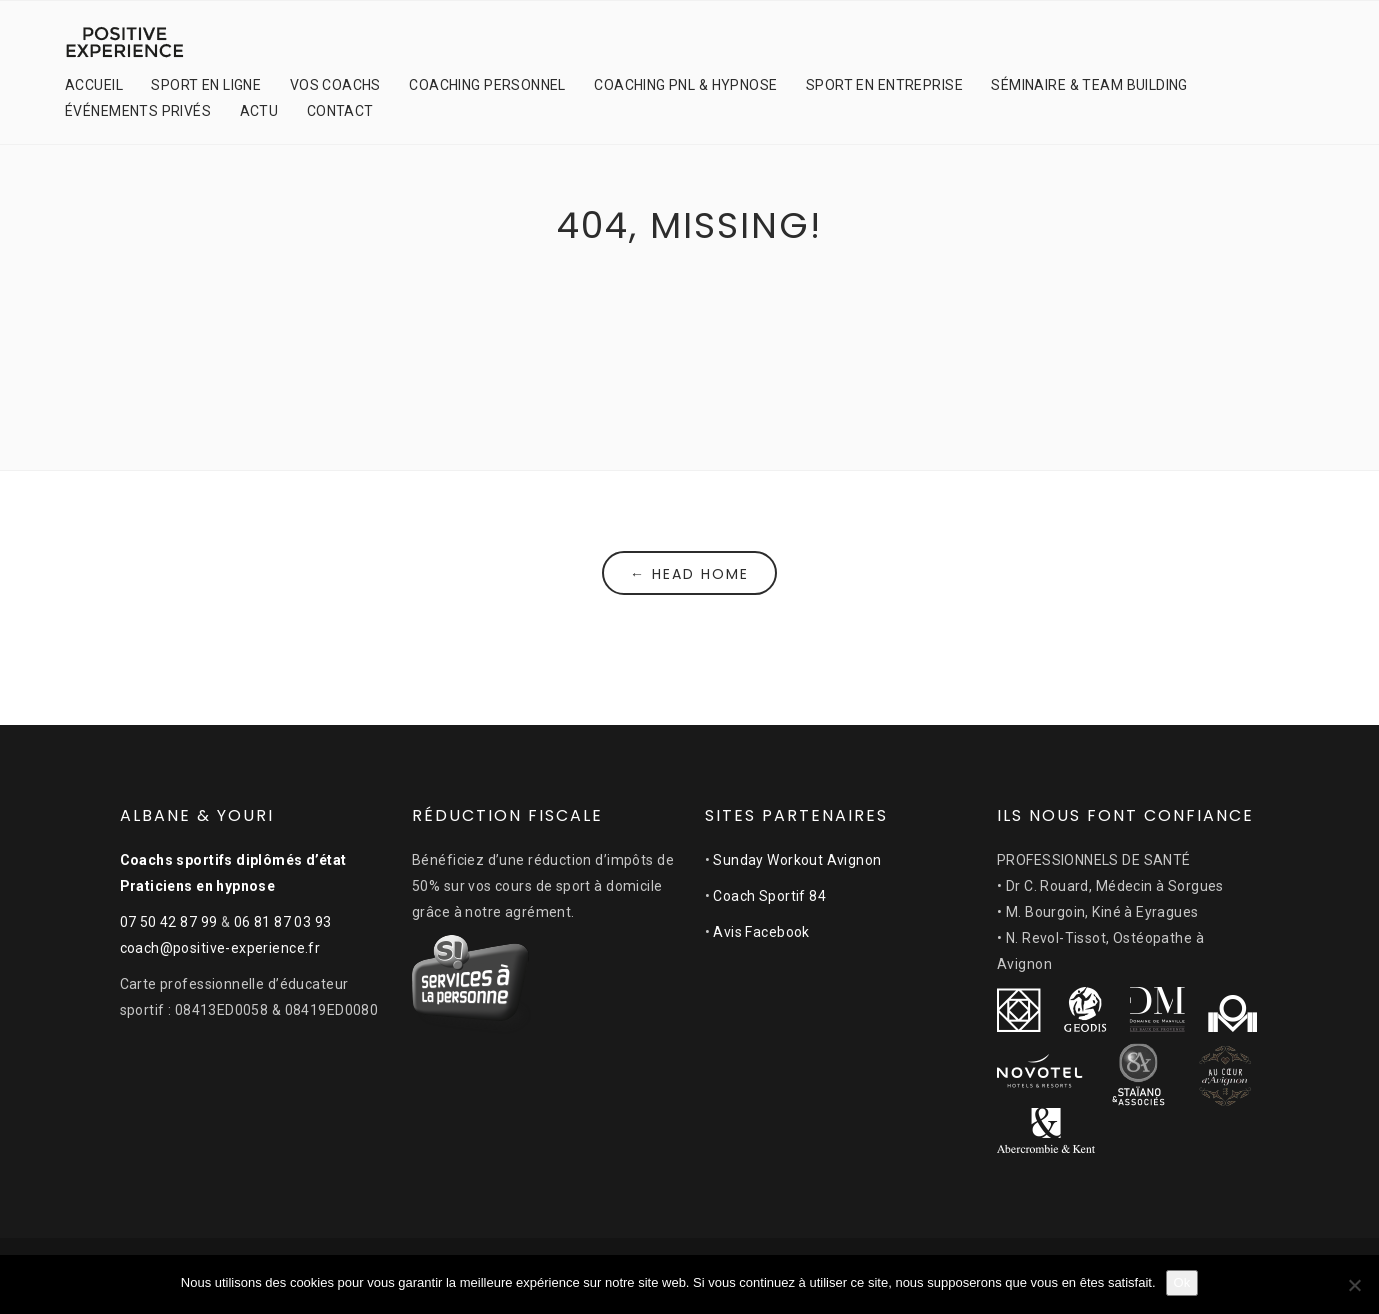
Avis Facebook (761, 932)
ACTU (259, 111)
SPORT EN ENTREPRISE (884, 85)
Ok (1182, 1282)
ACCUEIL (94, 85)
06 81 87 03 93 (283, 922)
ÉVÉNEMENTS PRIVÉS (138, 111)
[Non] (1354, 1285)
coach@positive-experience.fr (220, 948)
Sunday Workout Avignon (797, 860)
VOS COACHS (335, 85)
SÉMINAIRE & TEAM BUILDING (1089, 85)
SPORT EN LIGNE (206, 85)
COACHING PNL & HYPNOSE (685, 85)
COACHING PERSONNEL (487, 85)
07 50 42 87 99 (169, 922)
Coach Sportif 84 (769, 896)
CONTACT (340, 111)
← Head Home (689, 574)
